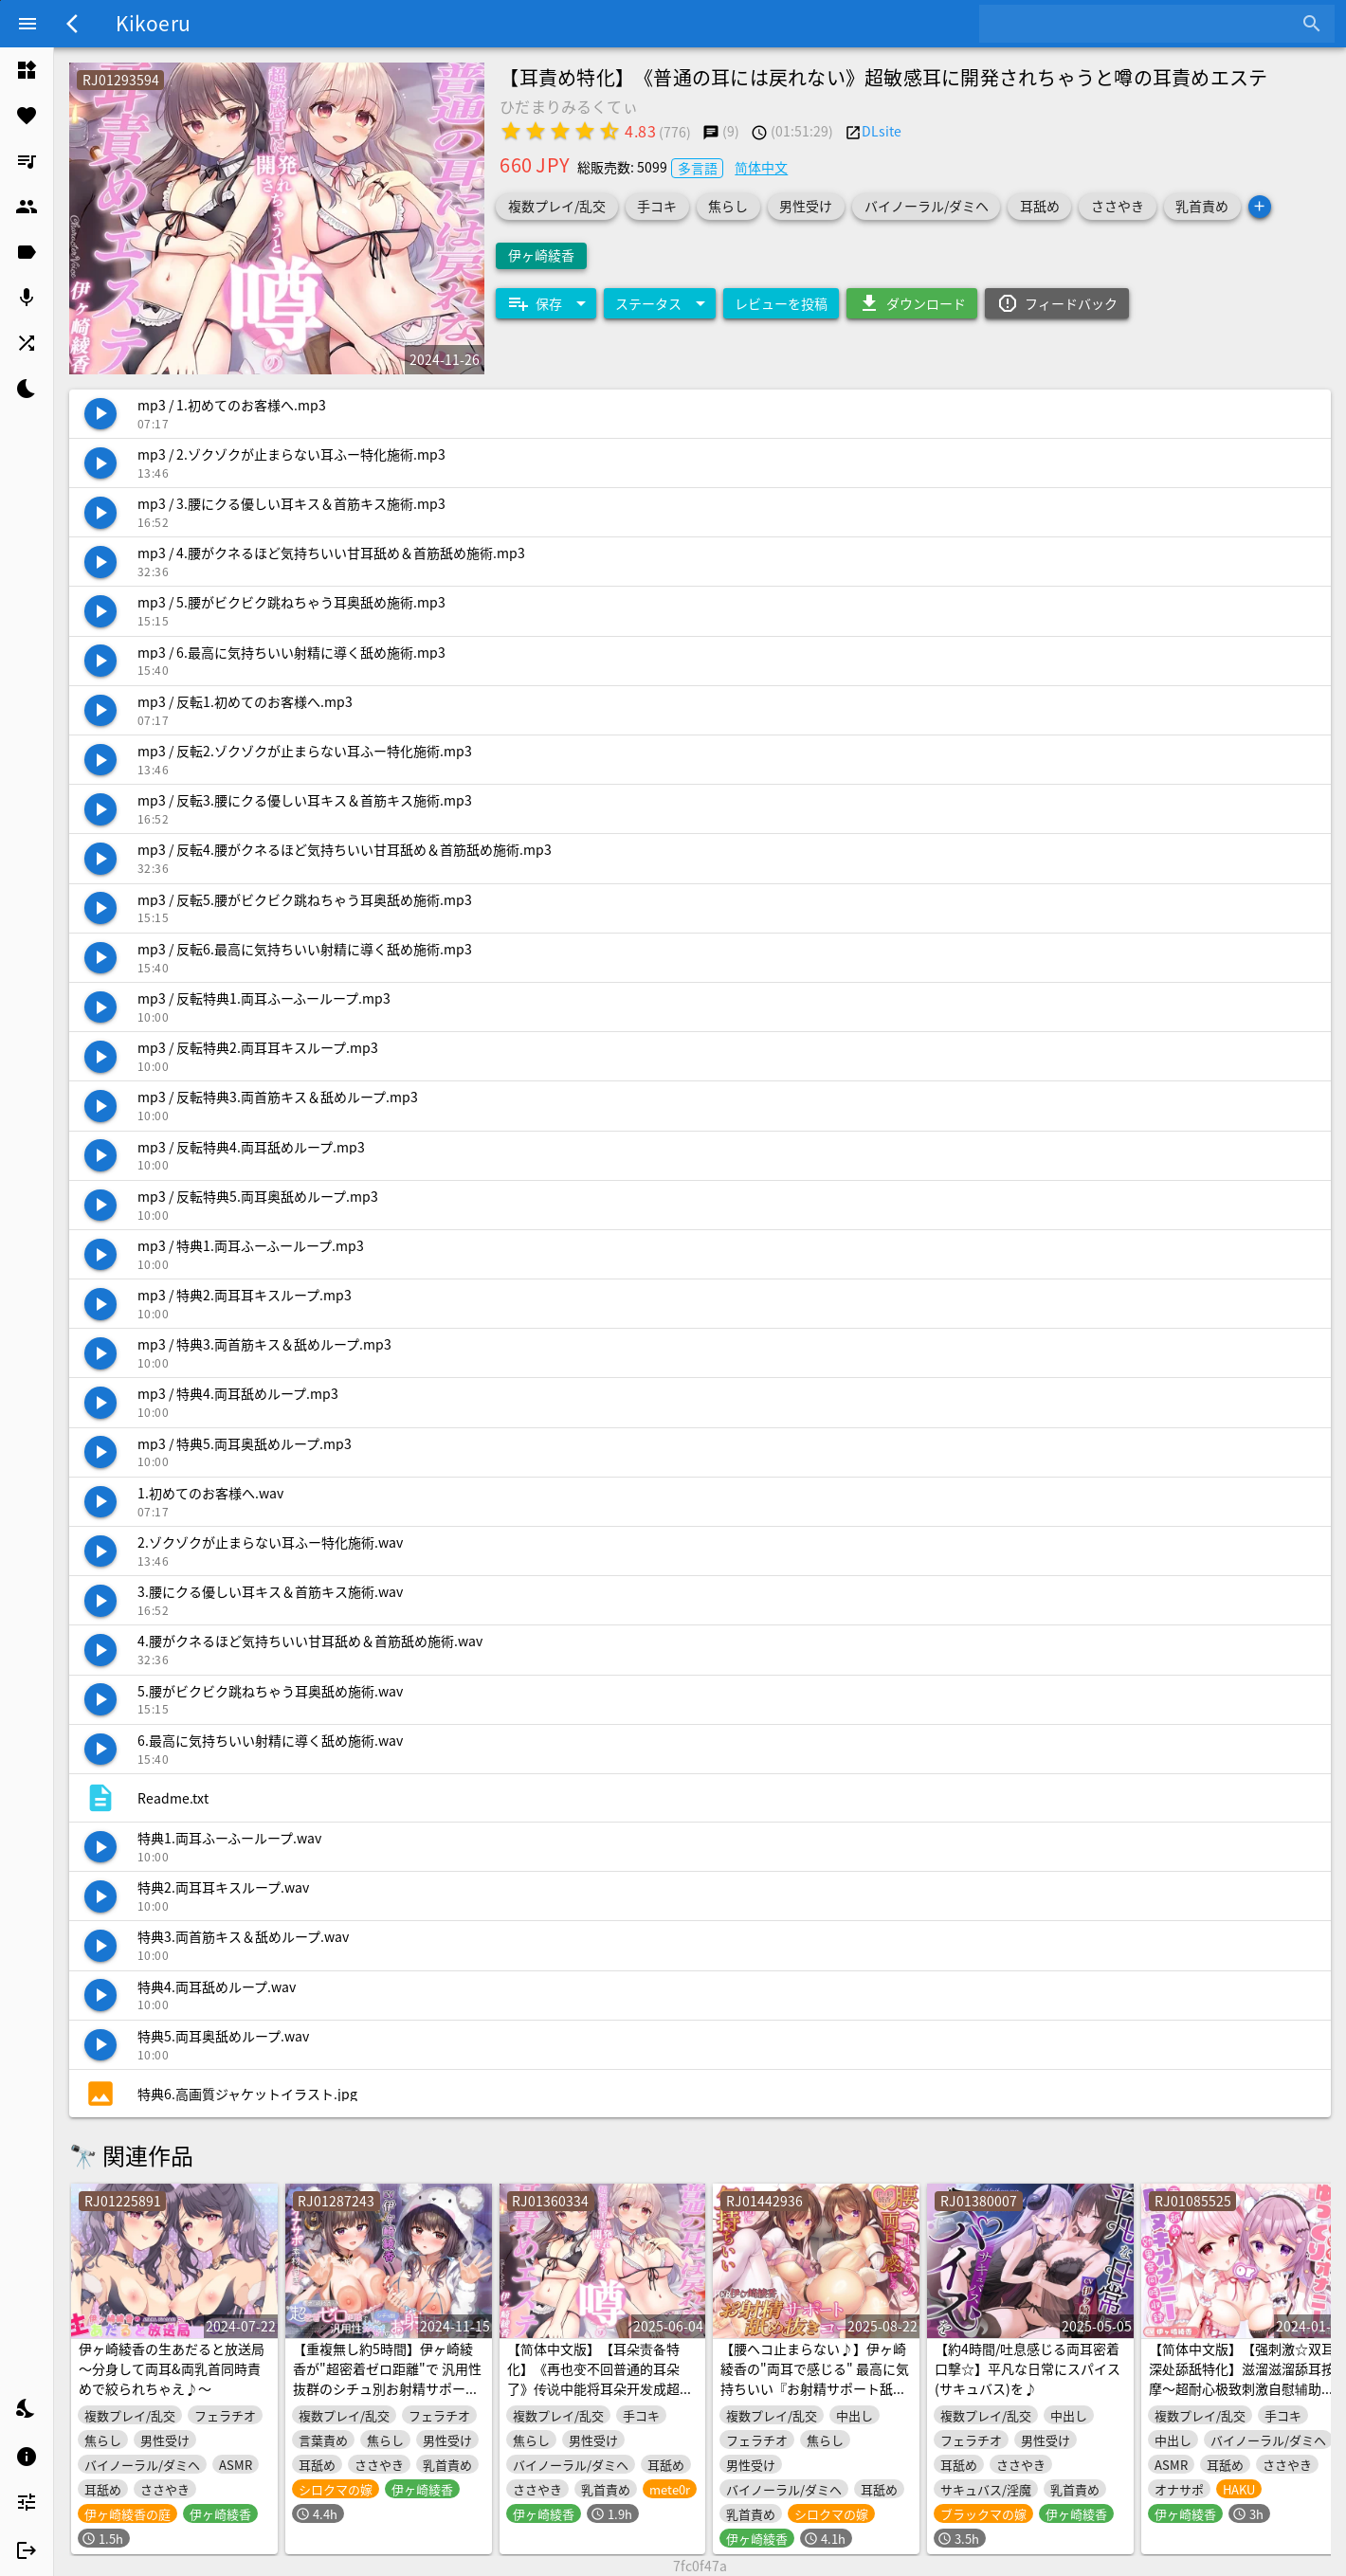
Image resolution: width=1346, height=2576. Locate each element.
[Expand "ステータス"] (660, 303)
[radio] (511, 130)
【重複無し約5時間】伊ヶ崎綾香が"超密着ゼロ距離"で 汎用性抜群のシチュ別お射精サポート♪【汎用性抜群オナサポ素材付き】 (387, 2388)
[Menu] (27, 24)
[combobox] (1143, 23)
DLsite (881, 130)
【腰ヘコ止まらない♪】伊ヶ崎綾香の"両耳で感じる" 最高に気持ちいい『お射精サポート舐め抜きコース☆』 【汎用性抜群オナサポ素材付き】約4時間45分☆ (814, 2398)
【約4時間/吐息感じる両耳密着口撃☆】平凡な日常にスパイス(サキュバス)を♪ (1027, 2368)
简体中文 (761, 166)
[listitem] (26, 70)
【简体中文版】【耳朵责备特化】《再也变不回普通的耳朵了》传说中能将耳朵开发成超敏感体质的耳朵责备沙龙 (600, 2378)
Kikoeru (153, 23)
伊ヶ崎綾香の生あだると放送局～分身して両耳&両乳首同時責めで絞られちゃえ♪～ (171, 2368)
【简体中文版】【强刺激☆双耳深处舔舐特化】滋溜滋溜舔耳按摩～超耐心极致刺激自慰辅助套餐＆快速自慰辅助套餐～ (1242, 2378)
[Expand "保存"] (546, 303)
